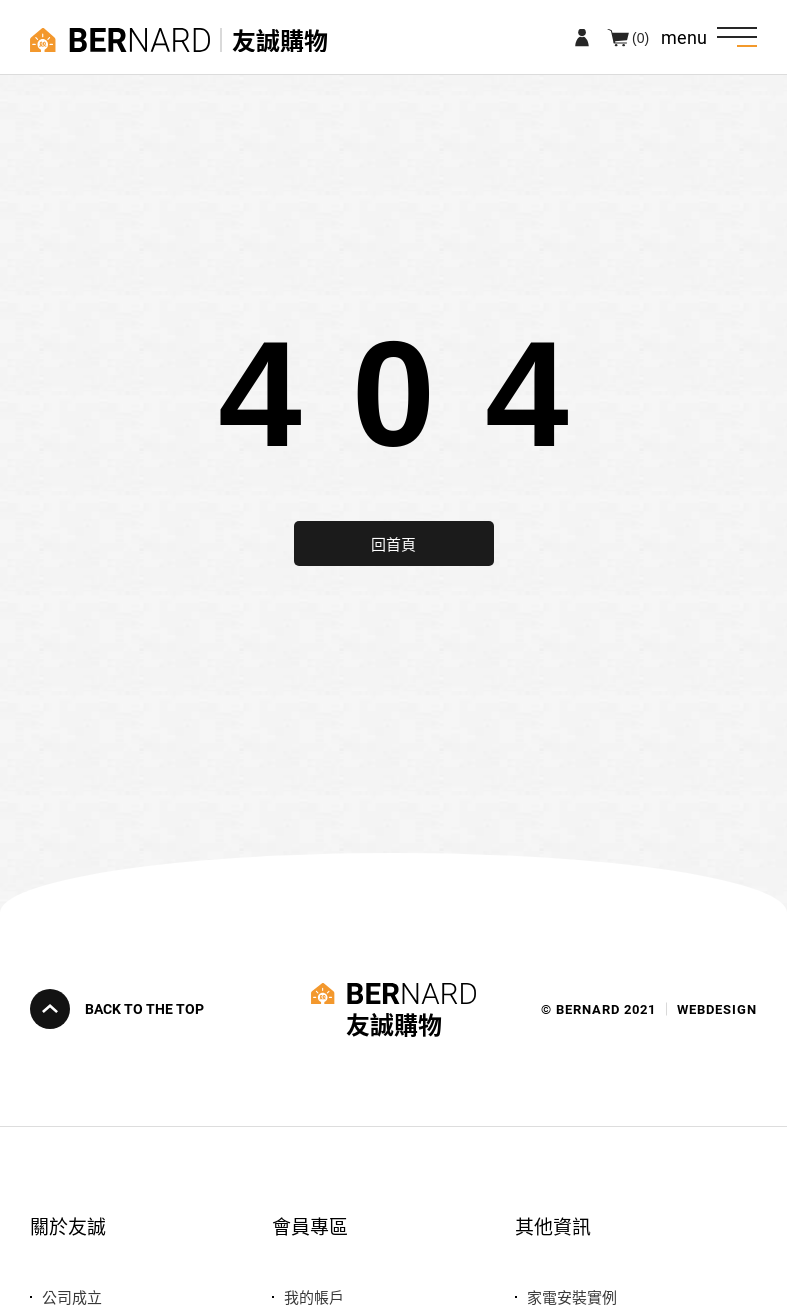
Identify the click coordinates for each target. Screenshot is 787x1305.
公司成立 (72, 1296)
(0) (640, 37)
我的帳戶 (314, 1296)
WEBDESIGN (717, 1009)
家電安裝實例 (572, 1296)
